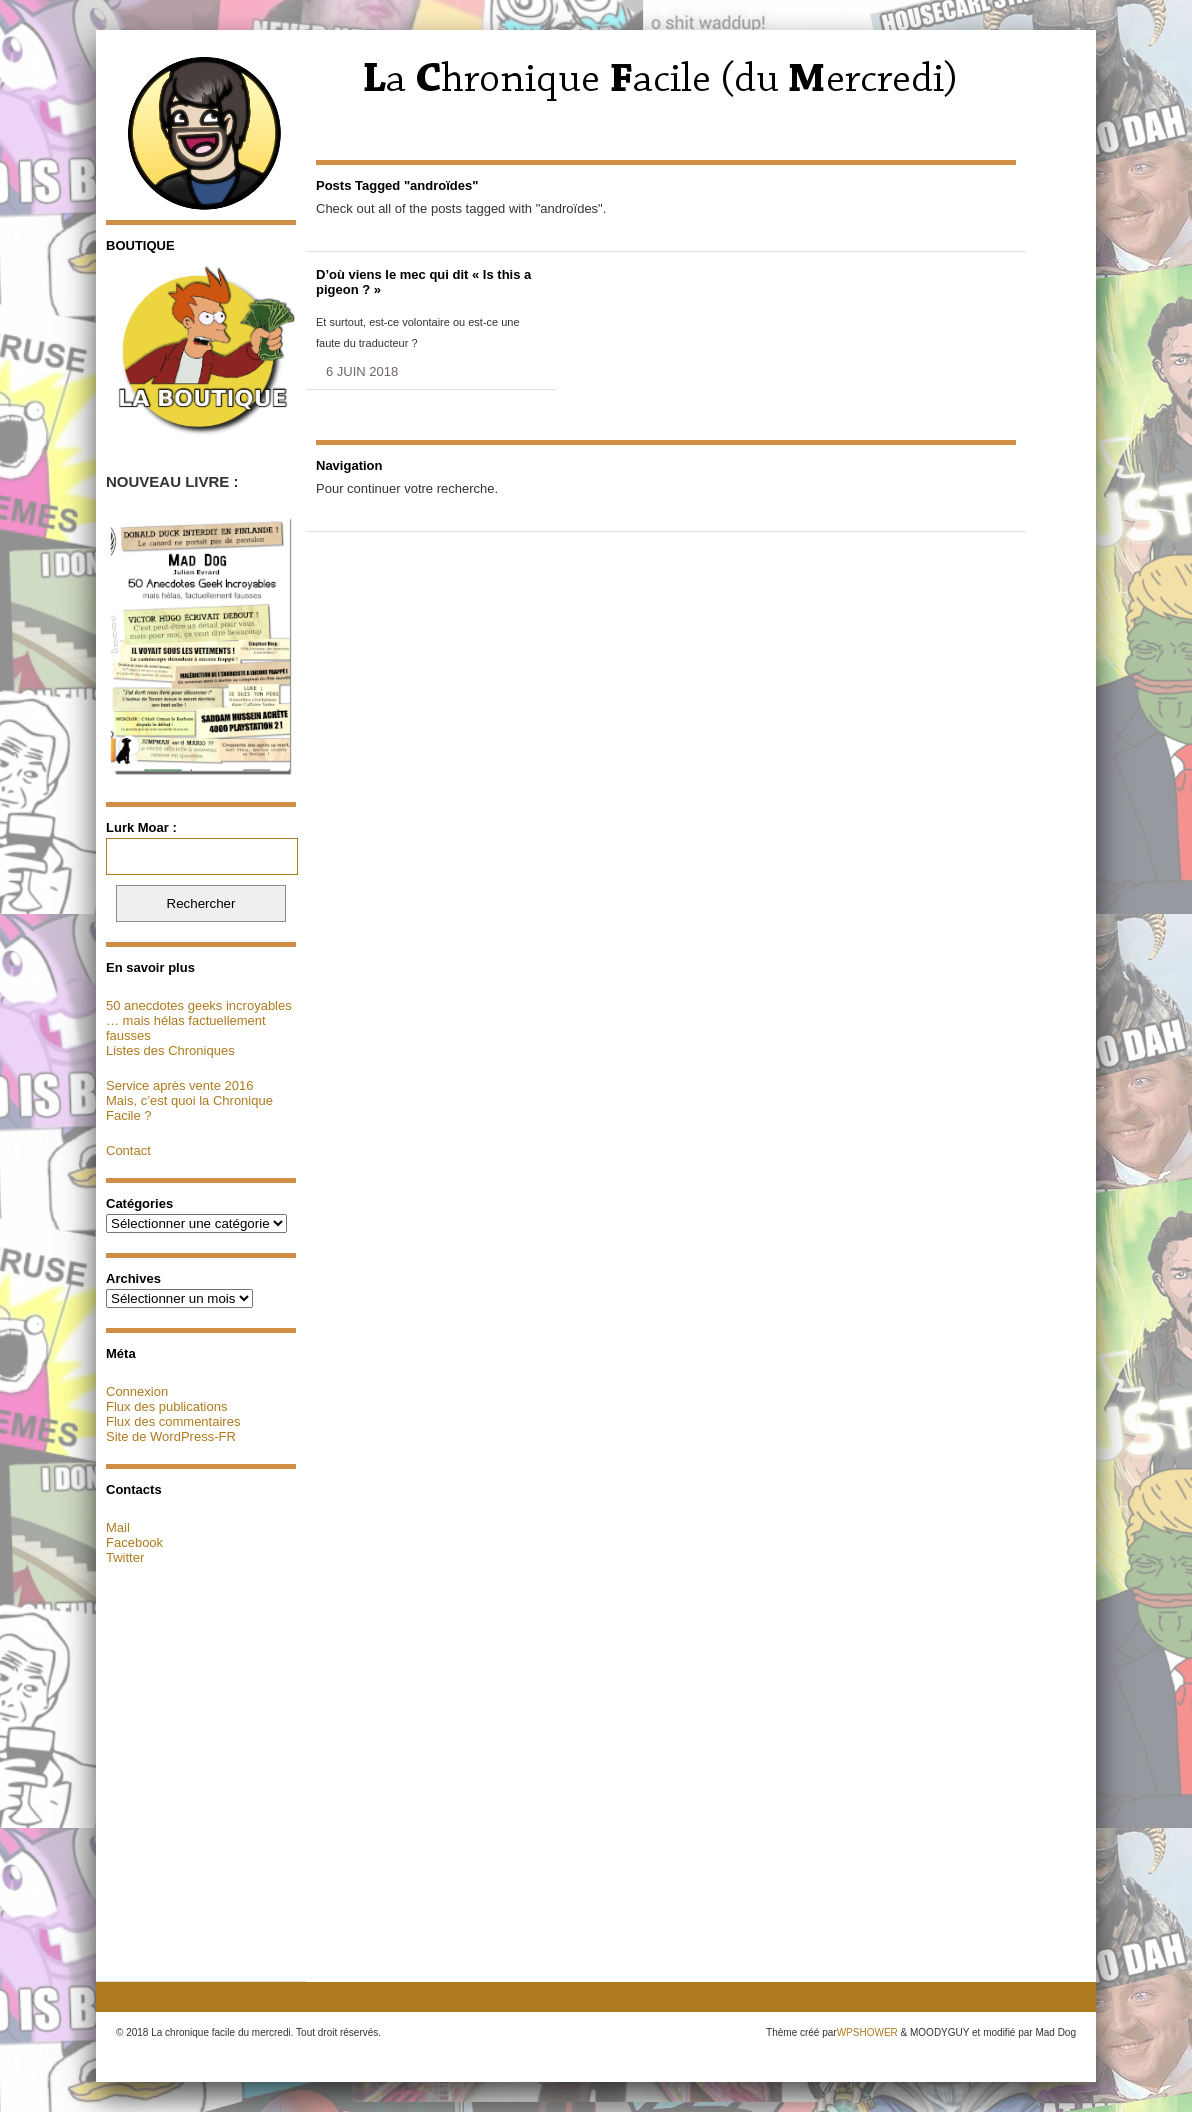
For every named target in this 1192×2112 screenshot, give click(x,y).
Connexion (137, 1391)
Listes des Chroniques (170, 1050)
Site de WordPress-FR (171, 1436)
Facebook (134, 1542)
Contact (128, 1150)
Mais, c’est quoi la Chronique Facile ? (189, 1108)
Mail (118, 1527)
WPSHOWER (867, 2032)
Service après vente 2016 (179, 1085)
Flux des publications (166, 1406)
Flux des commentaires (173, 1421)
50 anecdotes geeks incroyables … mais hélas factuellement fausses (199, 1020)
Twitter (125, 1557)
